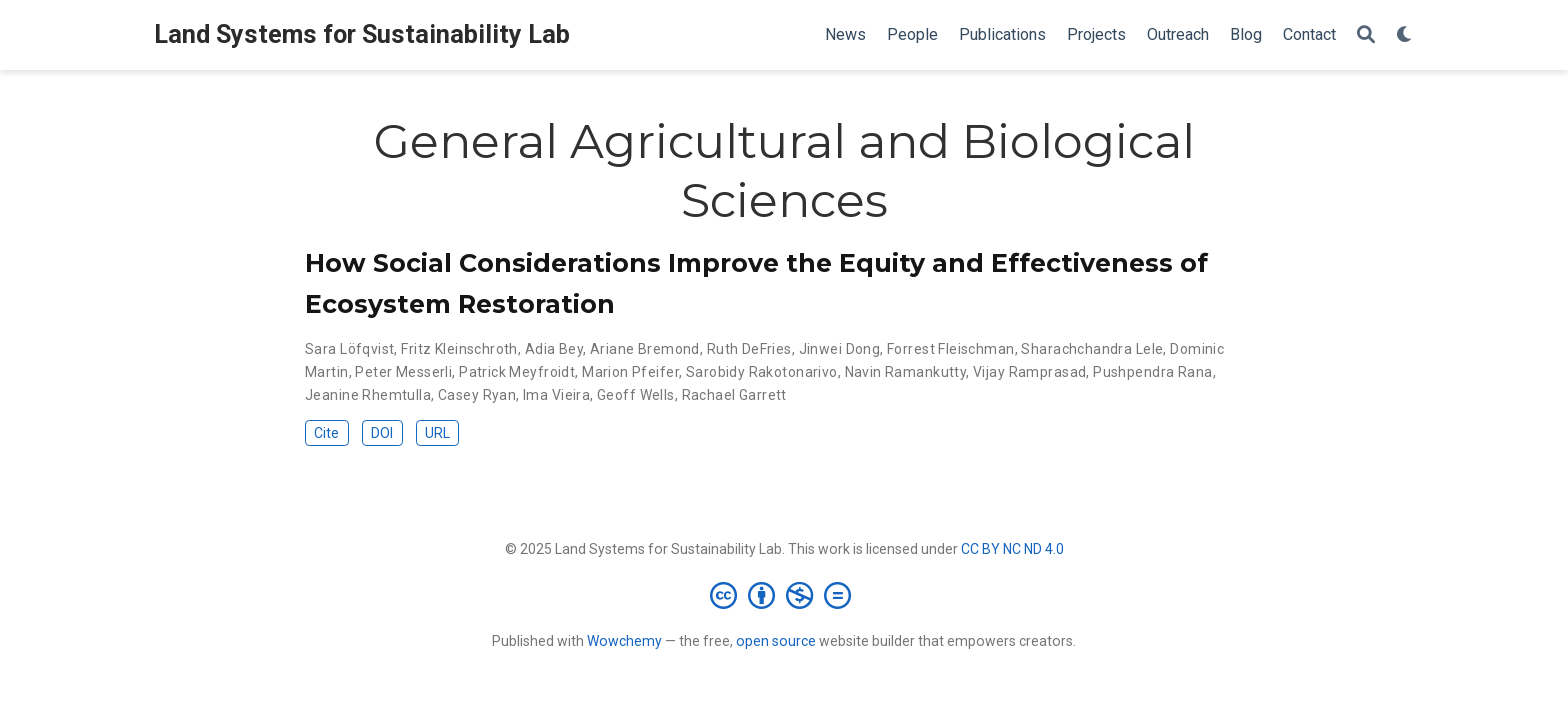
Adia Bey (554, 349)
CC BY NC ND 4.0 (1012, 549)
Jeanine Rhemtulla (368, 395)
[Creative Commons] (784, 595)
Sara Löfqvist (349, 349)
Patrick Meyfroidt (517, 372)
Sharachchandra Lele (1092, 349)
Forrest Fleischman (951, 349)
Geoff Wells (636, 395)
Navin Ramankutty (906, 372)
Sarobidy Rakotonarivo (762, 372)
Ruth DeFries (749, 349)
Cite (326, 433)
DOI (382, 433)
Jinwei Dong (840, 349)
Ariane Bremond (645, 349)
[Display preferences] (1405, 35)
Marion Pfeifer (630, 372)
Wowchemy (624, 641)
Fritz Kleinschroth (459, 349)
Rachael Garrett (734, 395)
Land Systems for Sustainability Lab (362, 34)
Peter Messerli (403, 372)
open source (776, 641)
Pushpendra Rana (1152, 372)
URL (437, 433)
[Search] (1366, 35)
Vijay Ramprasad (1029, 372)
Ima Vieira (556, 395)
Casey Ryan (477, 395)
